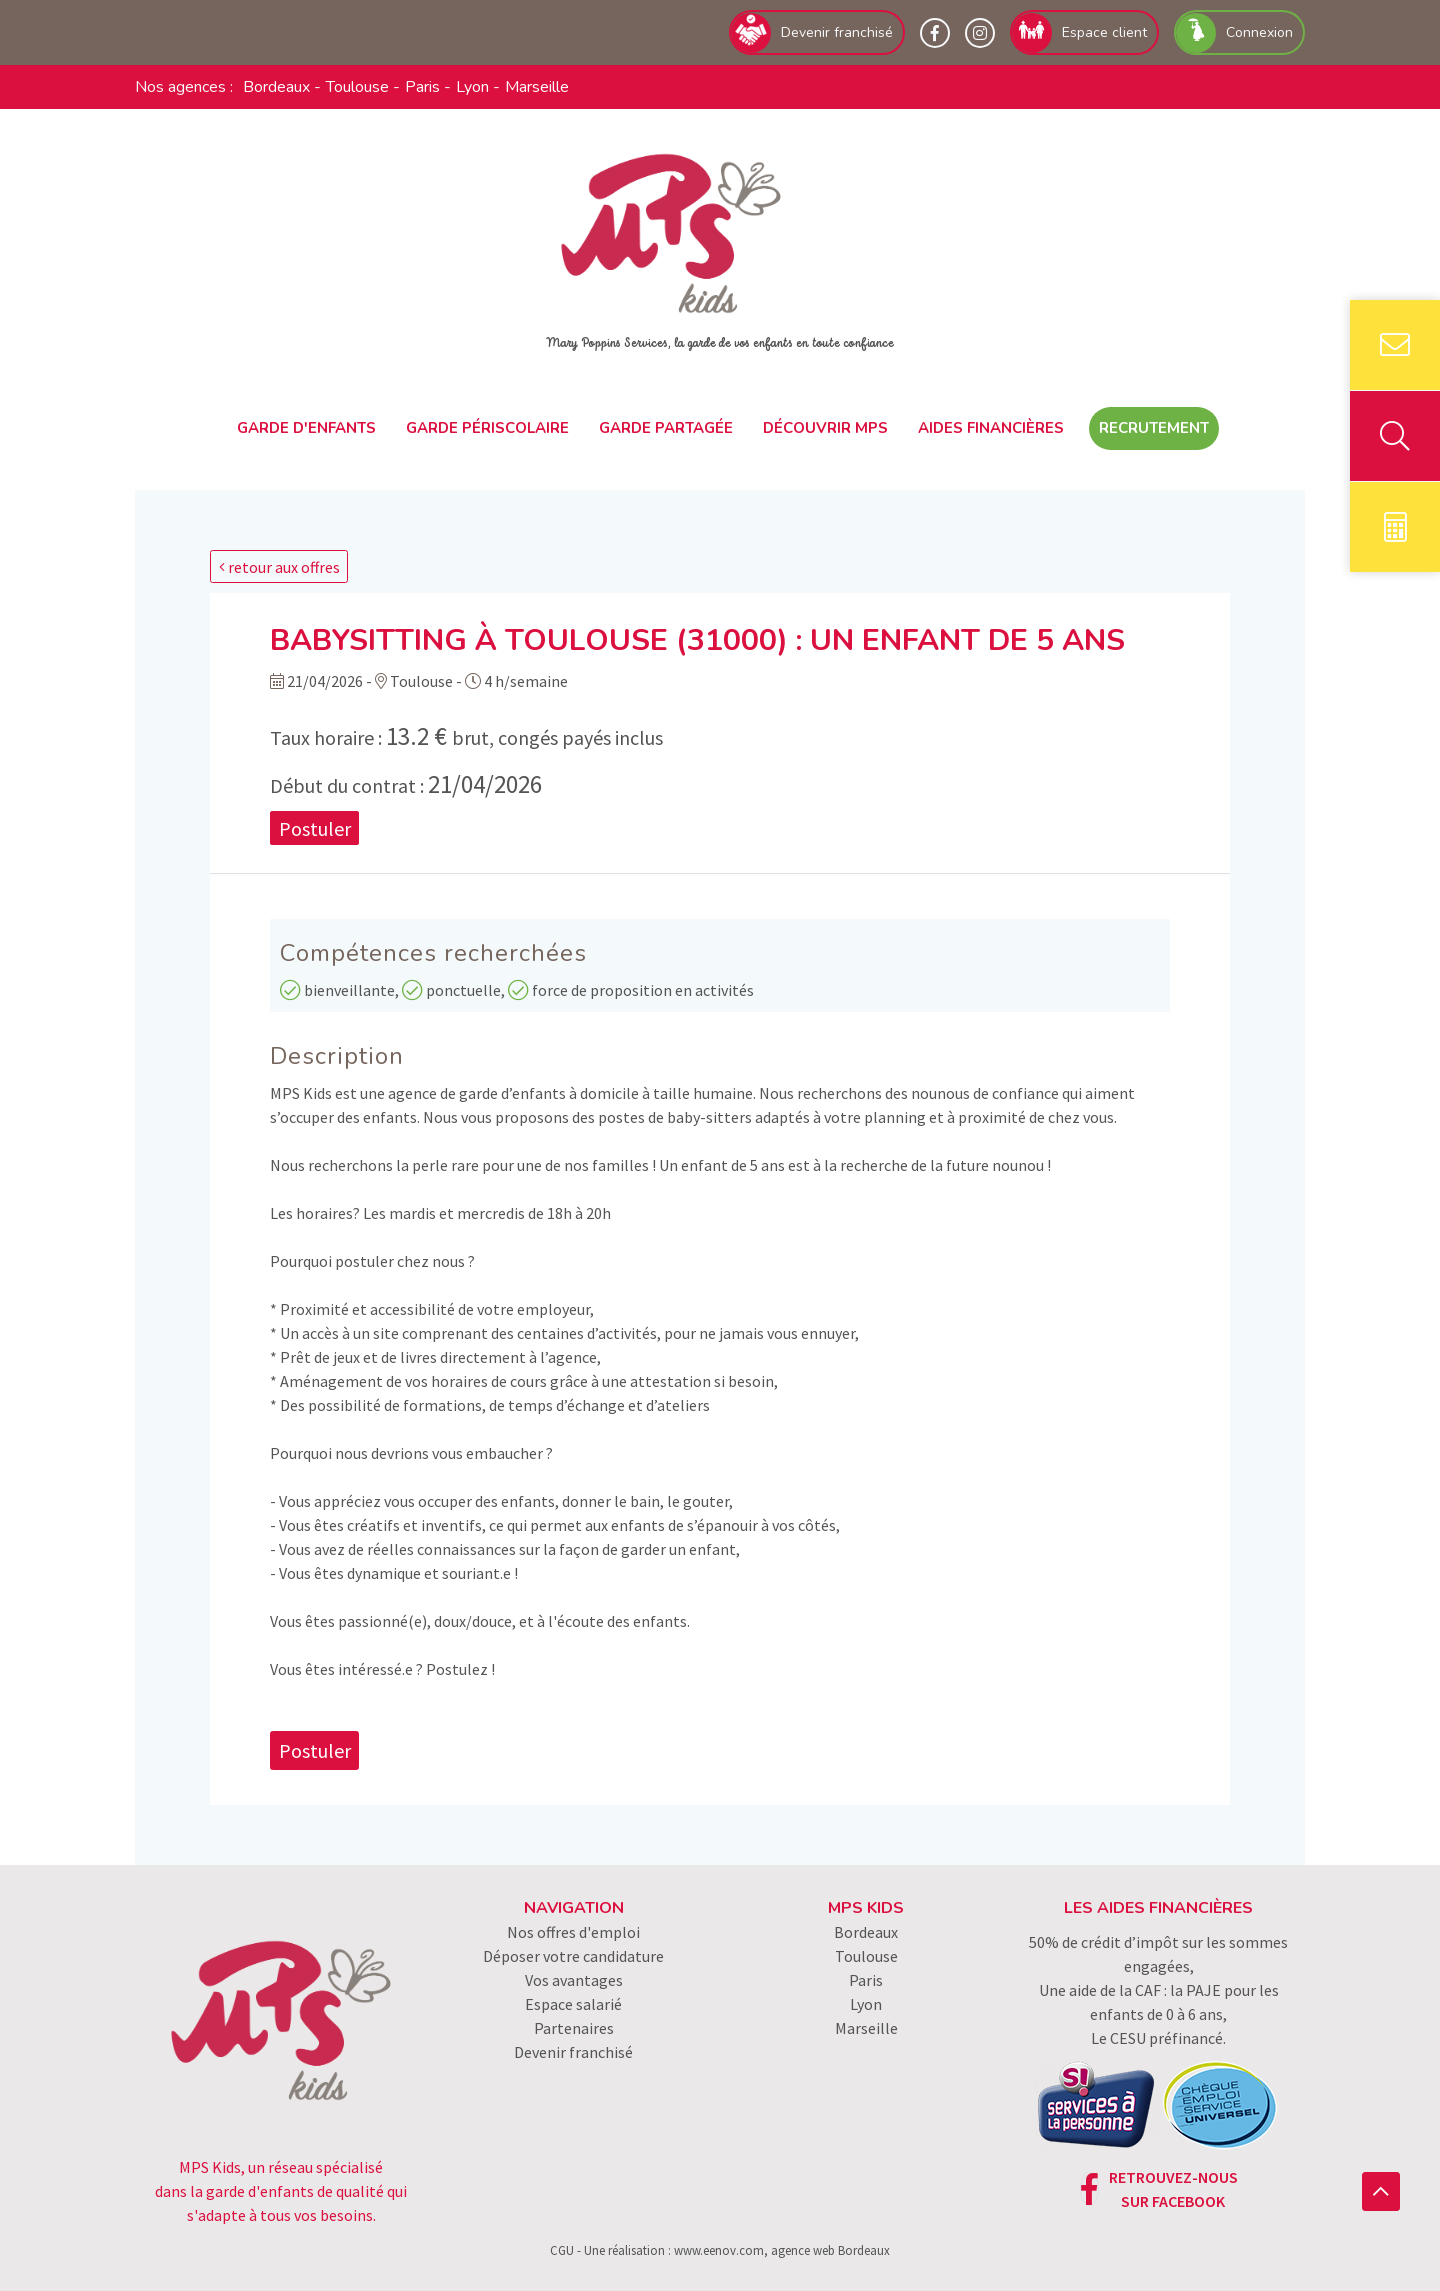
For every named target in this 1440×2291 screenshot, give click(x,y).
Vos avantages (574, 1980)
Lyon (472, 87)
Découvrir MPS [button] (825, 428)
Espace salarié (573, 2004)
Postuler (315, 827)
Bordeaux (276, 87)
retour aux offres (279, 567)
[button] (1381, 2191)
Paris (422, 87)
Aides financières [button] (991, 428)
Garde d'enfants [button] (306, 428)
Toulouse (357, 87)
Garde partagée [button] (666, 428)
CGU (562, 2250)
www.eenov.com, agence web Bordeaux (782, 2250)
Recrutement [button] (1154, 428)
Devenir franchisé (573, 2052)
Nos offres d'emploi (573, 1932)
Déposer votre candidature (573, 1956)
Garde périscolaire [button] (487, 428)
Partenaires (574, 2028)
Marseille (537, 87)
